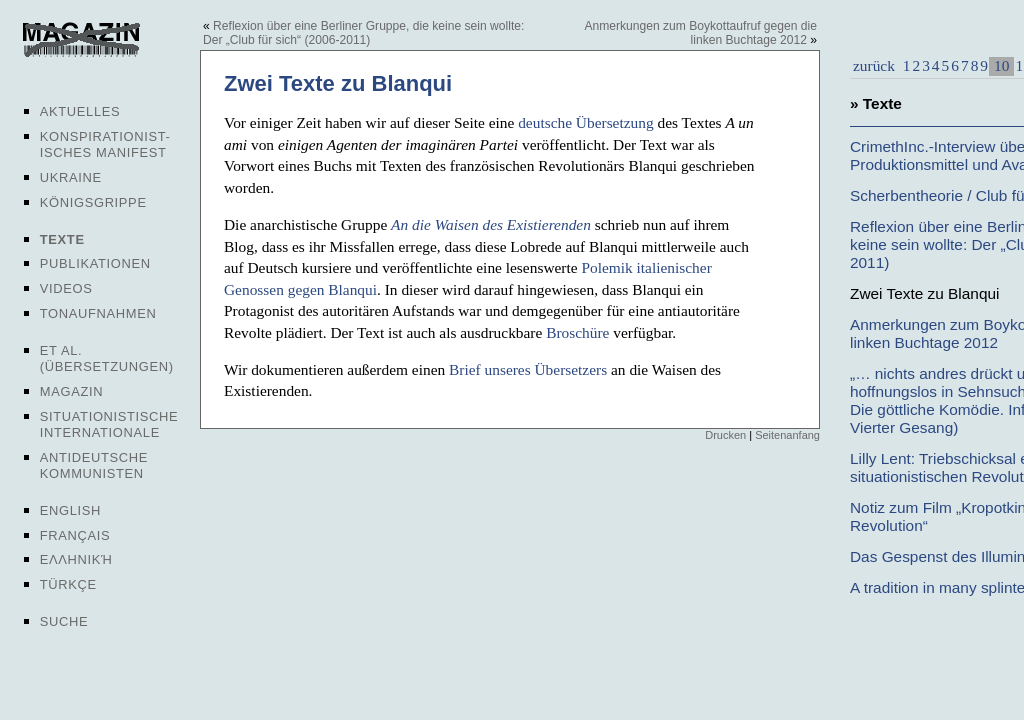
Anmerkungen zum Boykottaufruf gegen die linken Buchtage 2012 (700, 33)
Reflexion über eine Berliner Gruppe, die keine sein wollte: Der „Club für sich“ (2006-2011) (363, 33)
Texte (62, 239)
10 (1001, 65)
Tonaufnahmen (98, 313)
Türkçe (68, 584)
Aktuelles (80, 111)
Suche (64, 621)
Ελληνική (76, 559)
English (70, 510)
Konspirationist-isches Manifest (105, 144)
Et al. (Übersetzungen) (107, 358)
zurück (874, 65)
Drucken (725, 435)
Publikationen (95, 263)
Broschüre (577, 332)
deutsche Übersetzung (585, 122)
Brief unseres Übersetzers (528, 369)
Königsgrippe (93, 202)
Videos (66, 288)
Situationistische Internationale (109, 424)
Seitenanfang (787, 435)
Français (75, 535)
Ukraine (71, 177)
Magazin (71, 391)
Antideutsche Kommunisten (94, 465)
